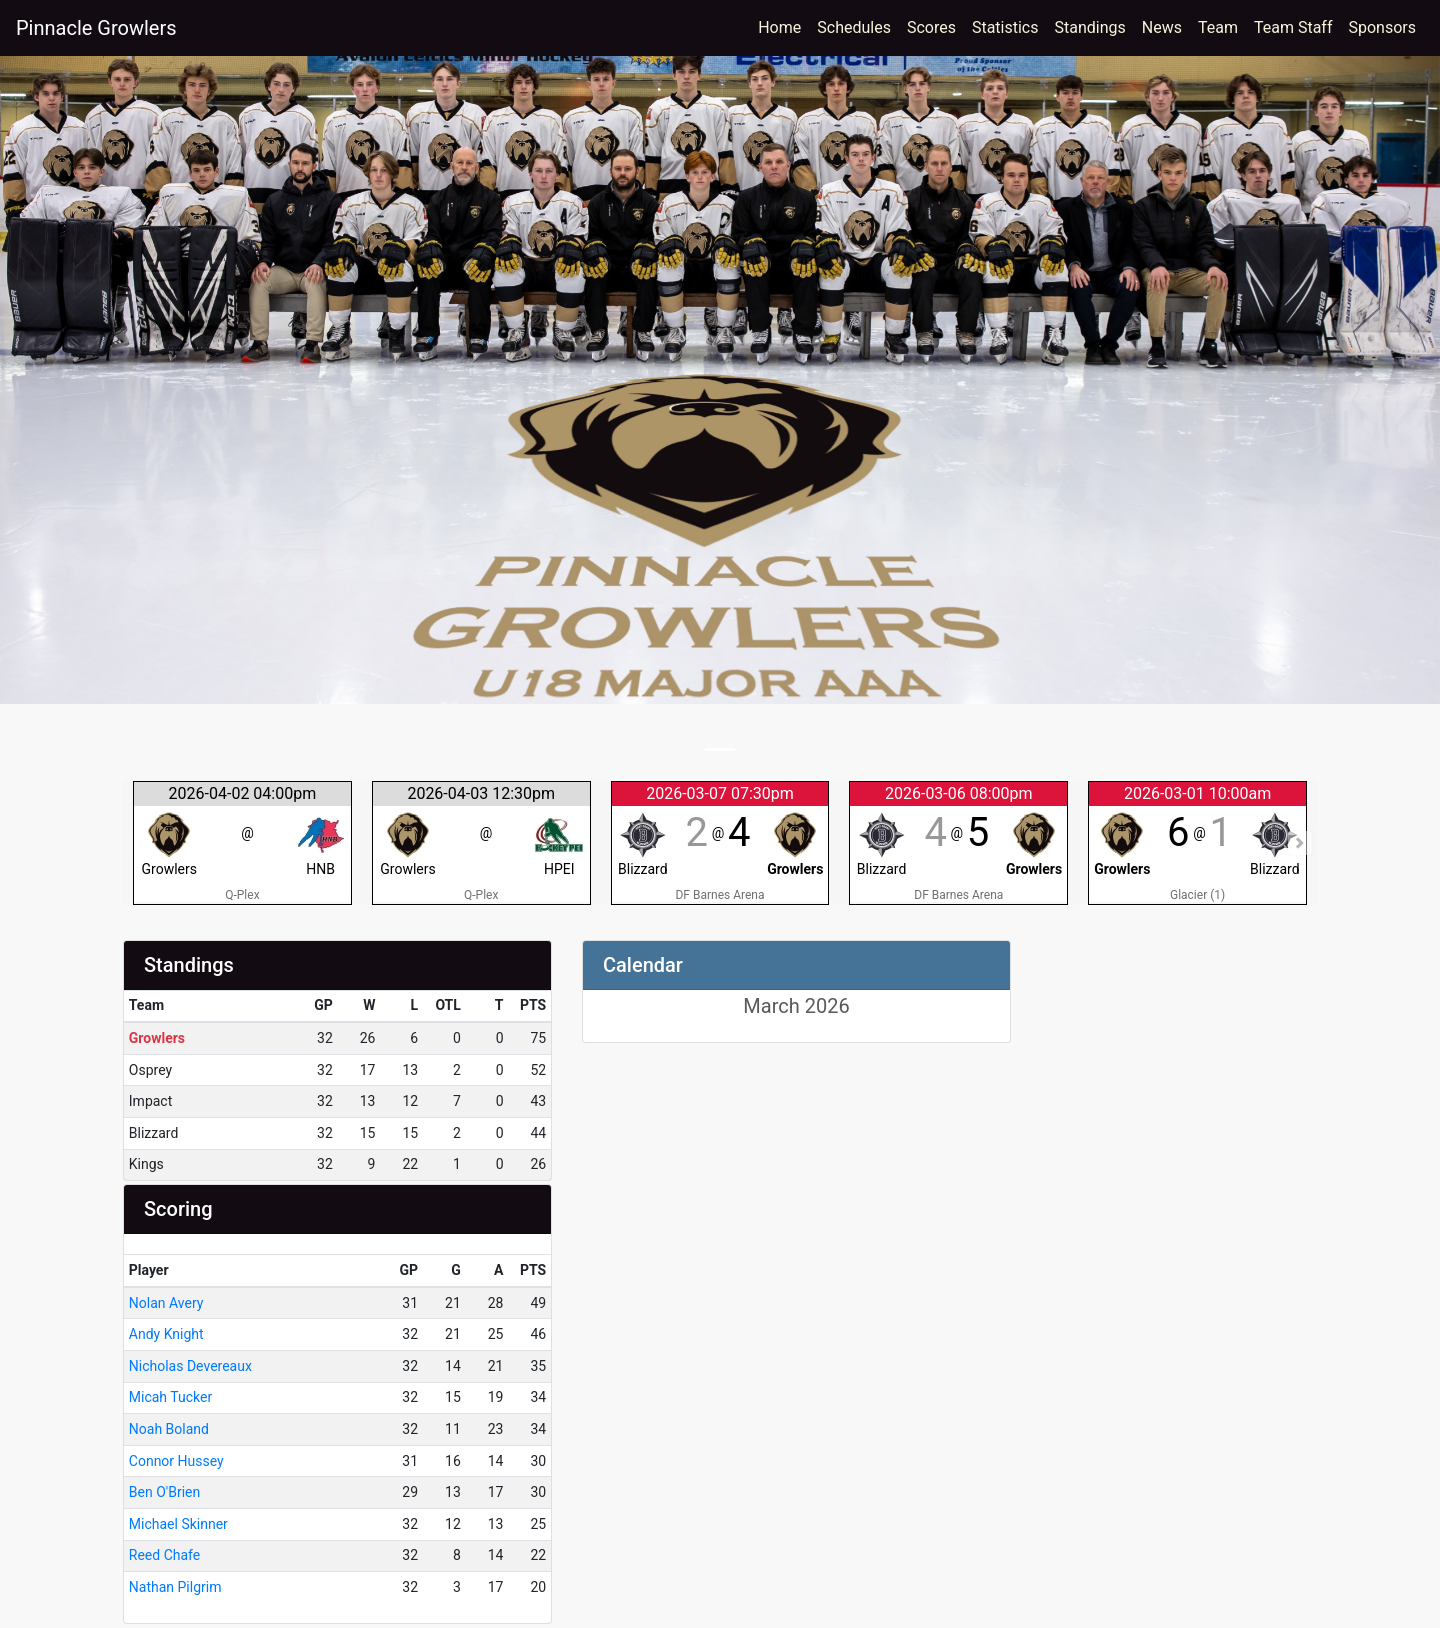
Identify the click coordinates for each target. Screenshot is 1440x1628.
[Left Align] (597, 1007)
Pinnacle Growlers (96, 28)
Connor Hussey (176, 1461)
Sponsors (1382, 27)
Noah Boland (169, 1429)
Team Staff (1293, 27)
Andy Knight (166, 1334)
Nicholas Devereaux (190, 1366)
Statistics (1009, 26)
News (1162, 27)
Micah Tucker (170, 1397)
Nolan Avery (166, 1303)
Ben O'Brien (164, 1492)
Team (1218, 27)
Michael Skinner (178, 1524)
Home (779, 27)
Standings (1090, 27)
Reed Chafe (164, 1555)
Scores (935, 26)
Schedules (854, 27)
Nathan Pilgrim (175, 1587)
